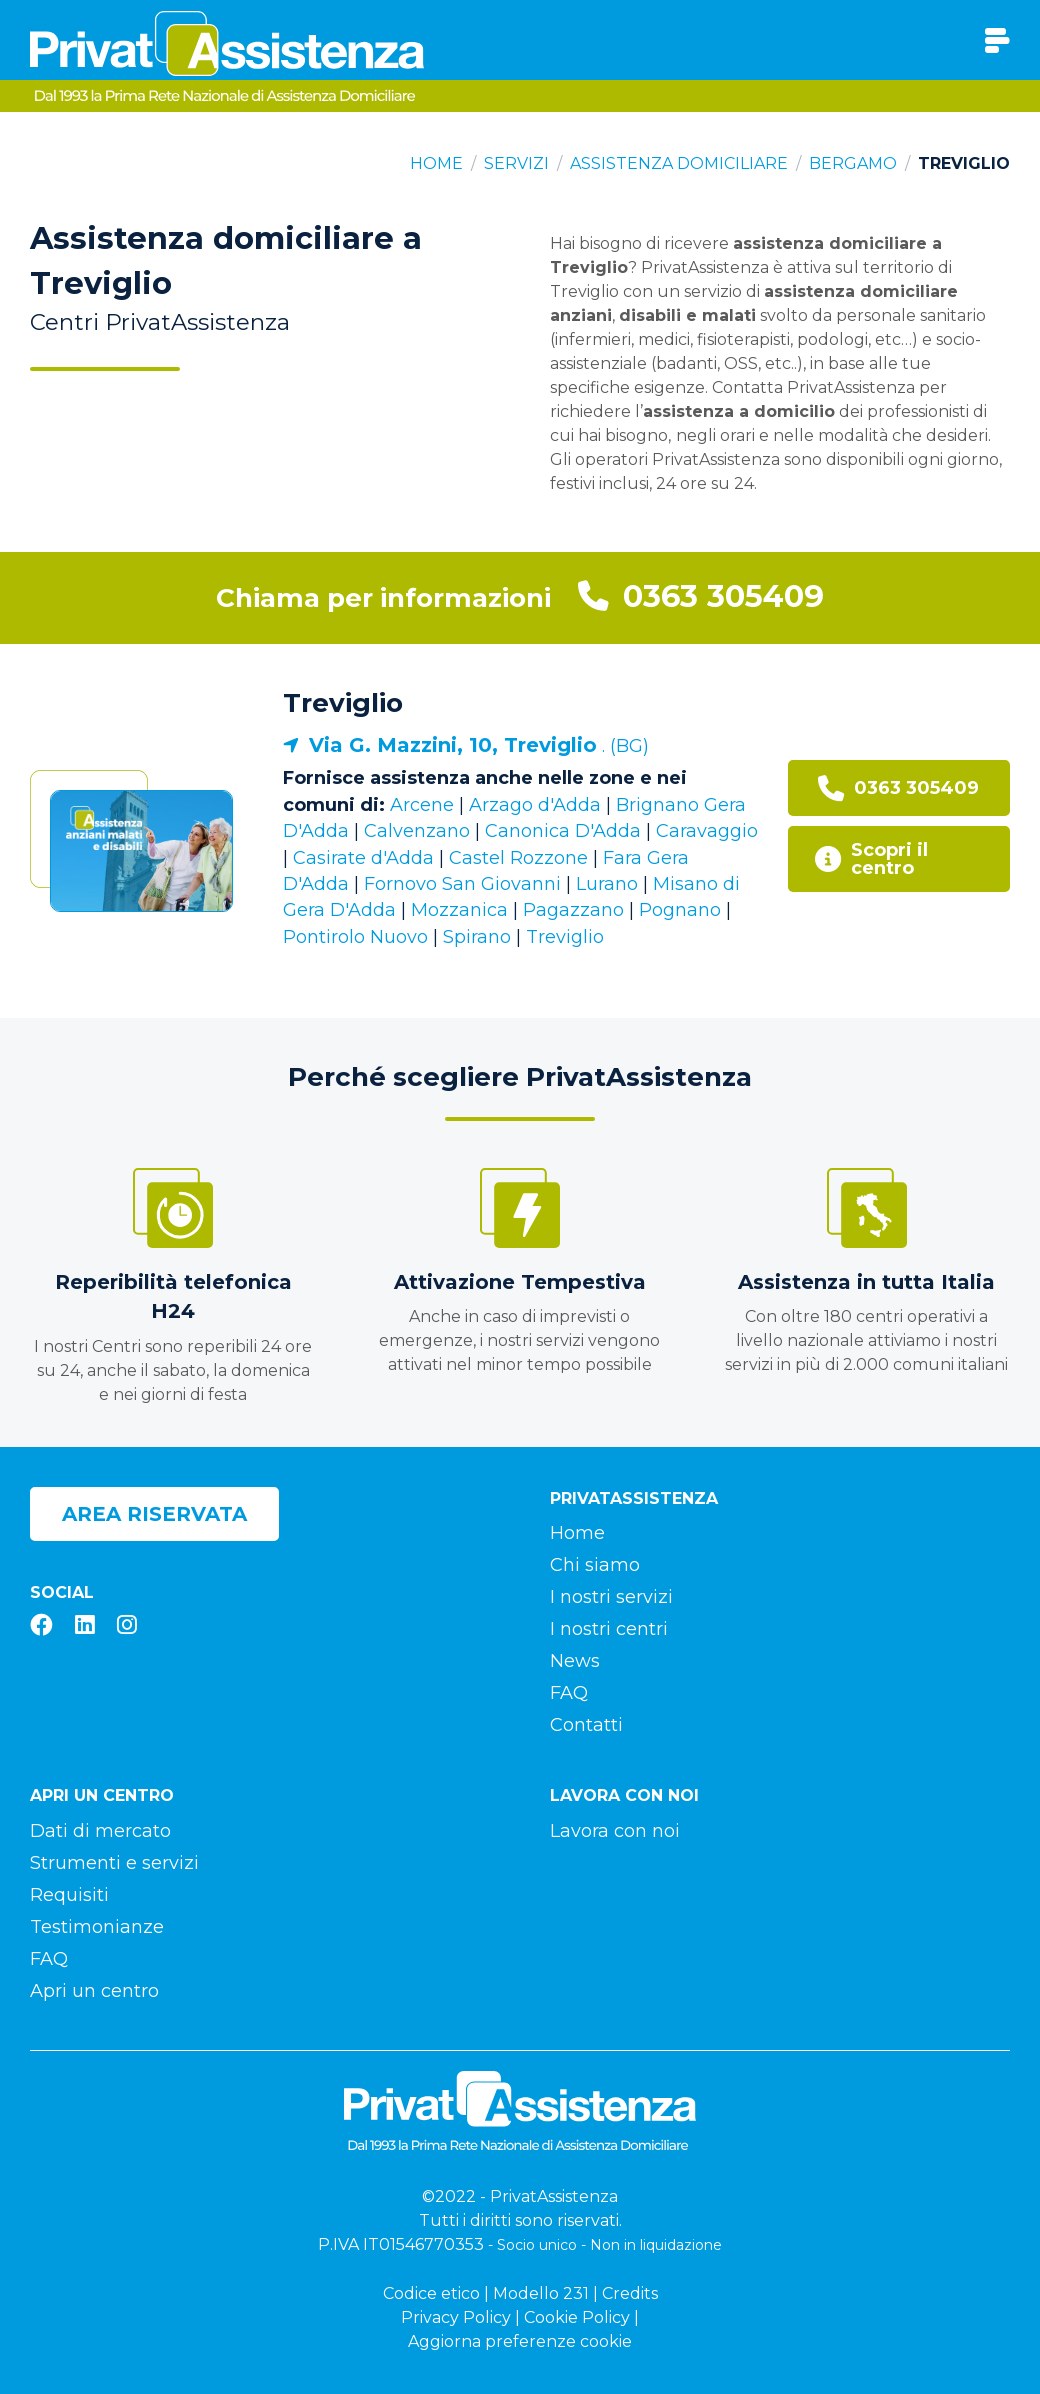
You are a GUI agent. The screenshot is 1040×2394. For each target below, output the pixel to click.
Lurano (607, 884)
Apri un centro (94, 1991)
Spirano (477, 937)
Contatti (586, 1725)
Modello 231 (541, 2293)
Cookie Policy (577, 2317)
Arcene (422, 805)
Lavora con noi (615, 1831)
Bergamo (853, 163)
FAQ (569, 1693)
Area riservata (154, 1514)
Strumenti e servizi (114, 1863)
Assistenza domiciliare (679, 163)
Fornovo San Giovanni (462, 884)
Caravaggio (707, 831)
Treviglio (343, 703)
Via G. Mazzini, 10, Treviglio (453, 745)
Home (436, 163)
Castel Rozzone (518, 858)
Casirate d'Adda (363, 858)
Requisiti (69, 1895)
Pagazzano (573, 910)
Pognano (680, 910)
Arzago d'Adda (535, 805)
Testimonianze (97, 1927)
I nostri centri (609, 1629)
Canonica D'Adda (563, 831)
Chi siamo (595, 1565)
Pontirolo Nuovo (355, 937)
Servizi (516, 163)
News (575, 1661)
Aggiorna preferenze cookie (520, 2341)
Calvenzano (417, 831)
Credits (630, 2293)
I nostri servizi (611, 1597)
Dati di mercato (100, 1831)
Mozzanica (459, 910)
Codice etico (431, 2293)
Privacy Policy (456, 2317)
